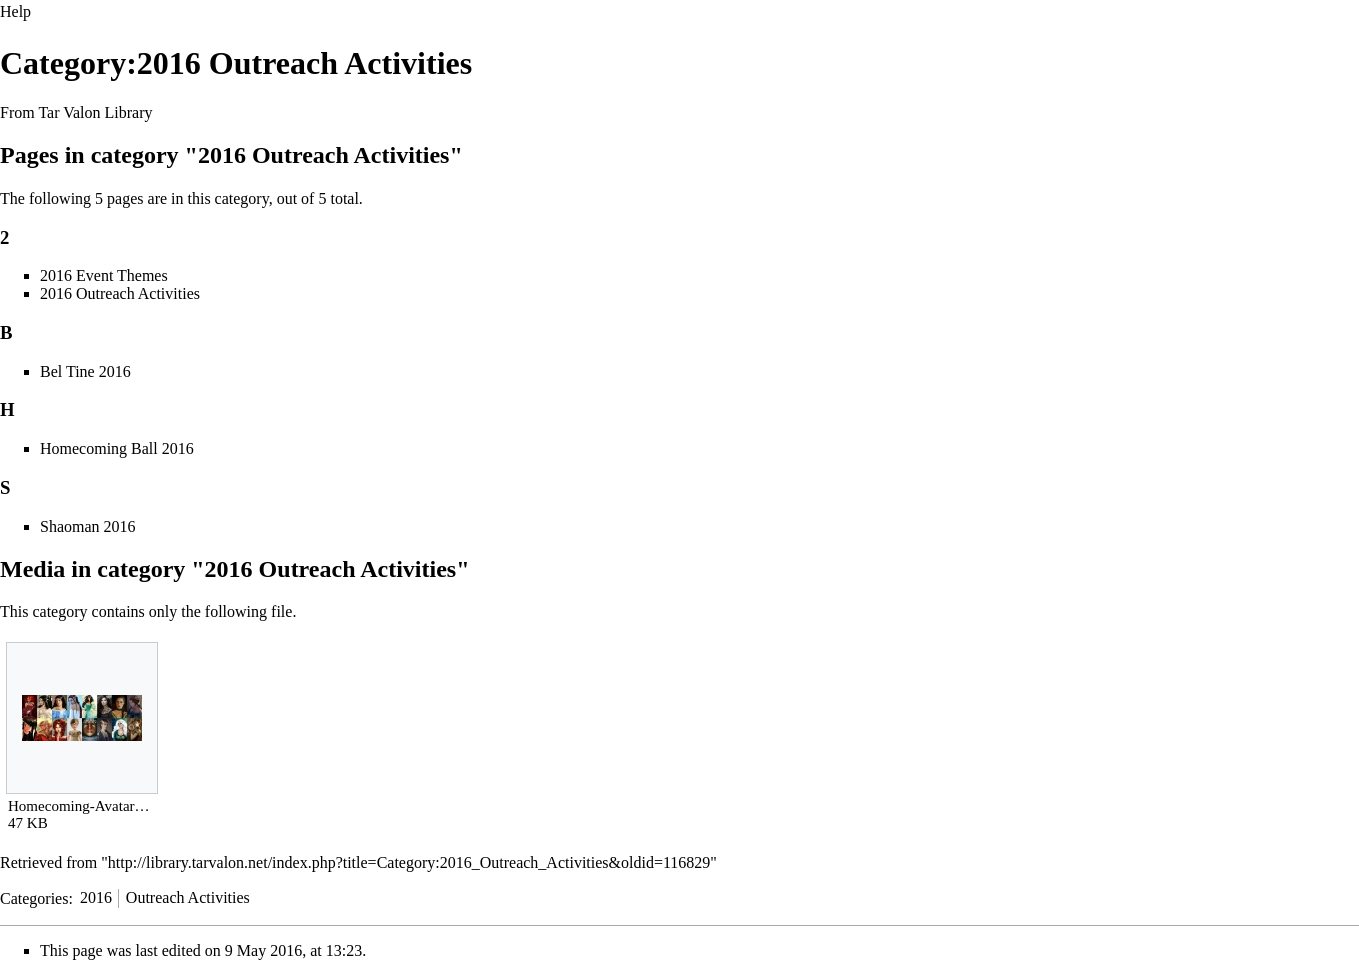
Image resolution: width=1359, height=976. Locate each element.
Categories (34, 897)
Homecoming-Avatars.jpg (81, 806)
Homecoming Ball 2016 (117, 448)
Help (15, 11)
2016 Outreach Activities (120, 293)
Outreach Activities (188, 897)
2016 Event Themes (104, 275)
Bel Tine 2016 (85, 371)
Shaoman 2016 (88, 526)
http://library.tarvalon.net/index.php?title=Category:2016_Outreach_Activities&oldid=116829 (409, 862)
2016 (96, 897)
